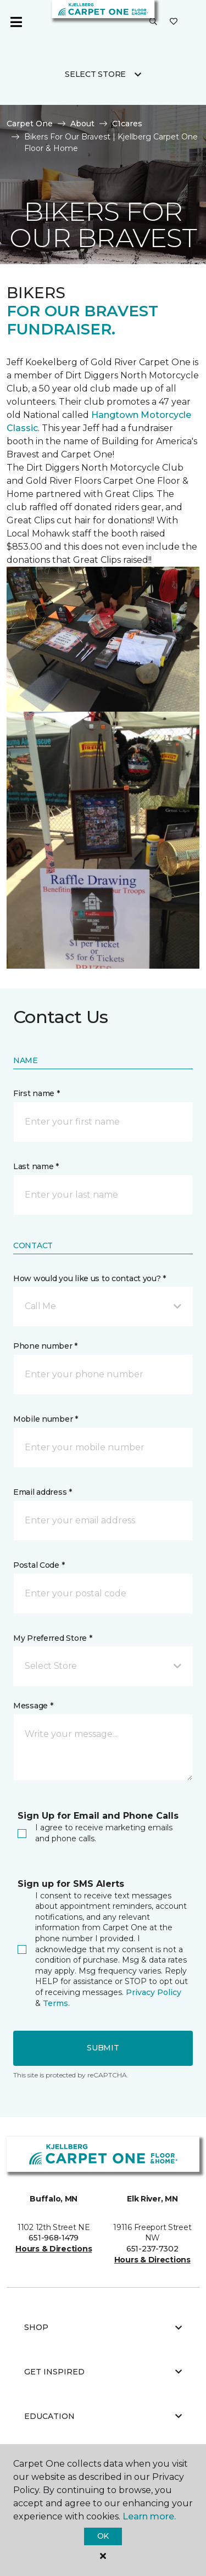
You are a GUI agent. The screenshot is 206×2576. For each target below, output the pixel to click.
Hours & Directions (53, 2249)
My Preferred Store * (52, 1638)
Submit (103, 2048)
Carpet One (30, 123)
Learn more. (149, 2516)
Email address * (42, 1492)
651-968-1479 (54, 2238)
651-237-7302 (152, 2249)
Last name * (36, 1166)
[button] (153, 22)
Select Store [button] (95, 74)
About (82, 123)
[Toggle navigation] (16, 22)
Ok (103, 2536)
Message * (33, 1705)
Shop (103, 2327)
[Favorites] (173, 22)
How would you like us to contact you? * (89, 1278)
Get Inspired (103, 2372)
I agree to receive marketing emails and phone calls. (95, 1833)
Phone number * (45, 1346)
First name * (36, 1093)
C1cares (127, 123)
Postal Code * (38, 1565)
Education (103, 2416)
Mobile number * (45, 1419)
